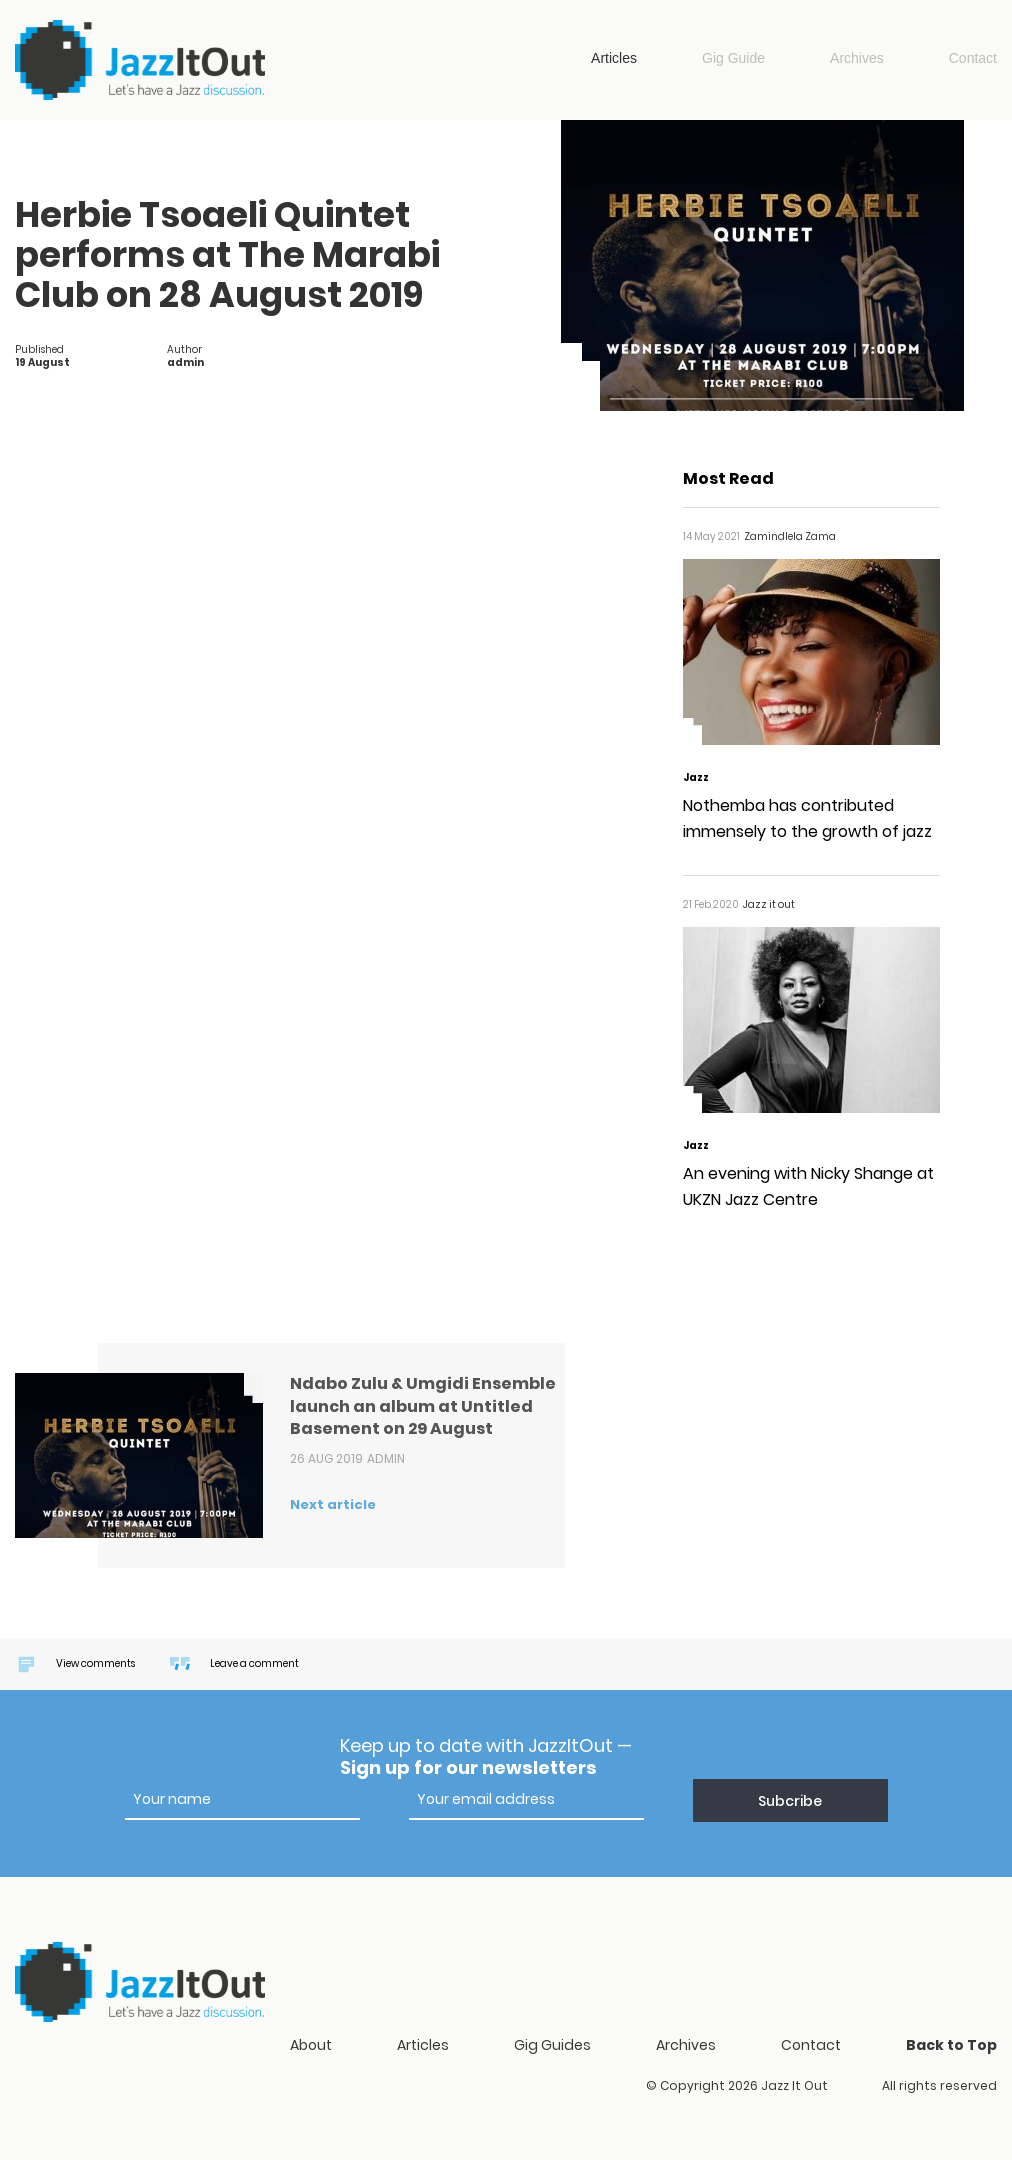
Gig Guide (733, 58)
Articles (614, 58)
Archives (857, 58)
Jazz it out (140, 60)
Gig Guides (552, 2045)
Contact (973, 58)
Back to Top (951, 2045)
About (311, 2045)
